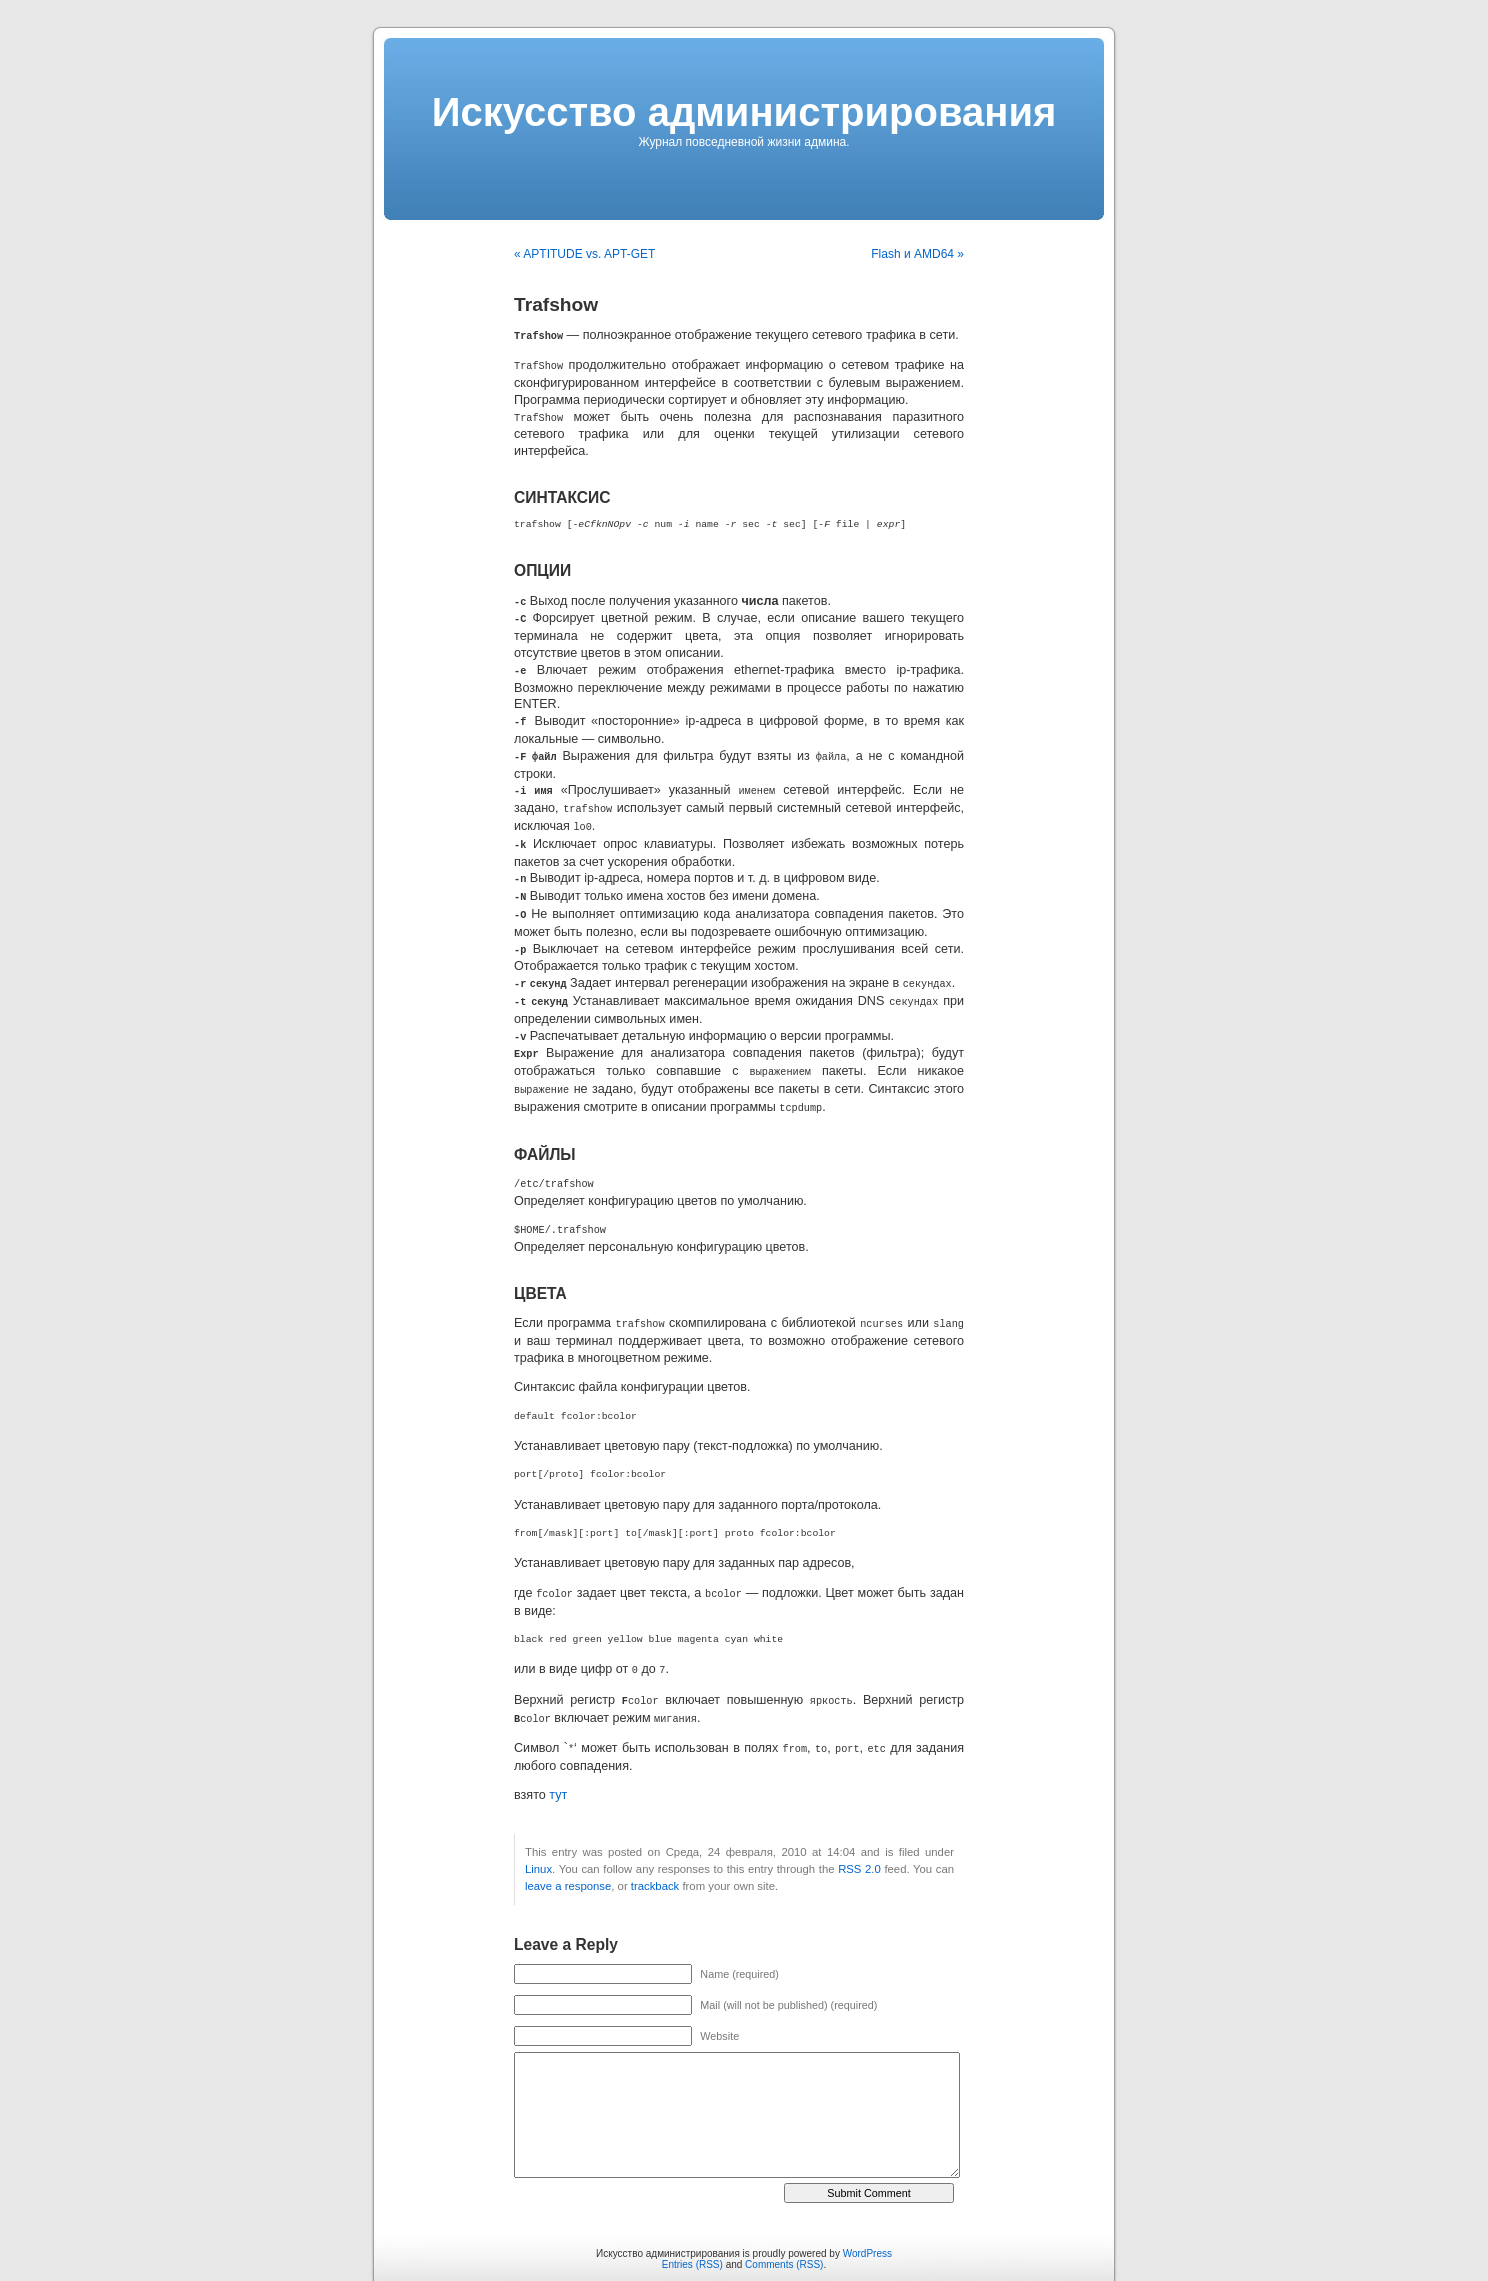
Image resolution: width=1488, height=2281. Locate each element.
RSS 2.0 (859, 1840)
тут (558, 1766)
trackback (655, 1857)
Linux (538, 1840)
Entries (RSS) (692, 2235)
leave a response (568, 1857)
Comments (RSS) (784, 2235)
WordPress (867, 2224)
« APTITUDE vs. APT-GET (584, 254)
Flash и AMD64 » (917, 254)
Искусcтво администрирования (744, 112)
